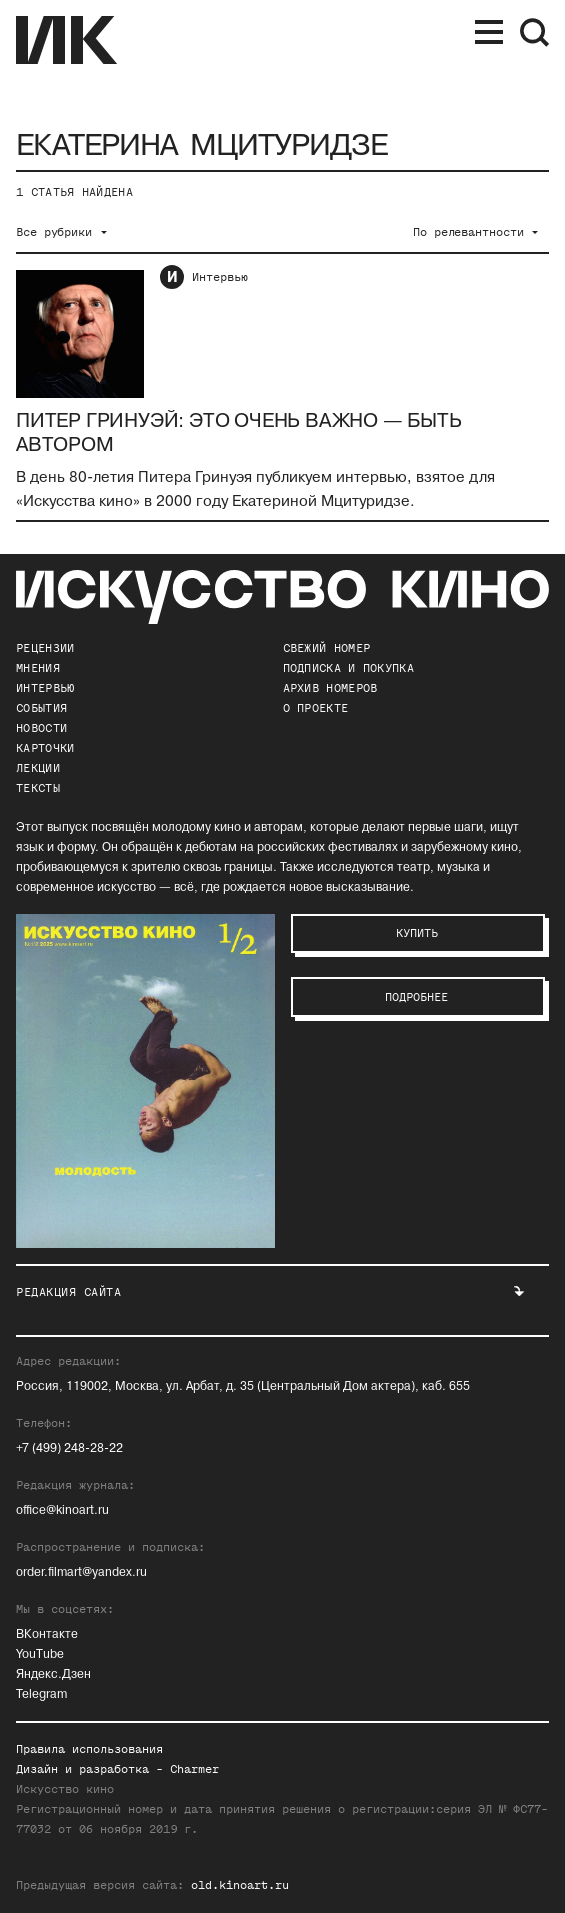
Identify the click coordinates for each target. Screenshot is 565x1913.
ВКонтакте (47, 1634)
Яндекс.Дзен (53, 1674)
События (41, 708)
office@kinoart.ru (62, 1510)
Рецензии (45, 648)
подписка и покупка (348, 668)
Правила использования (89, 1749)
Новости (41, 728)
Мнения (38, 668)
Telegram (41, 1694)
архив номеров (330, 688)
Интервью (220, 277)
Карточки (45, 748)
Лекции (38, 768)
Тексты (38, 788)
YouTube (40, 1654)
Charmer (194, 1769)
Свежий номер (327, 648)
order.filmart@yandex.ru (81, 1572)
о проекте (316, 708)
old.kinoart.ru (240, 1885)
